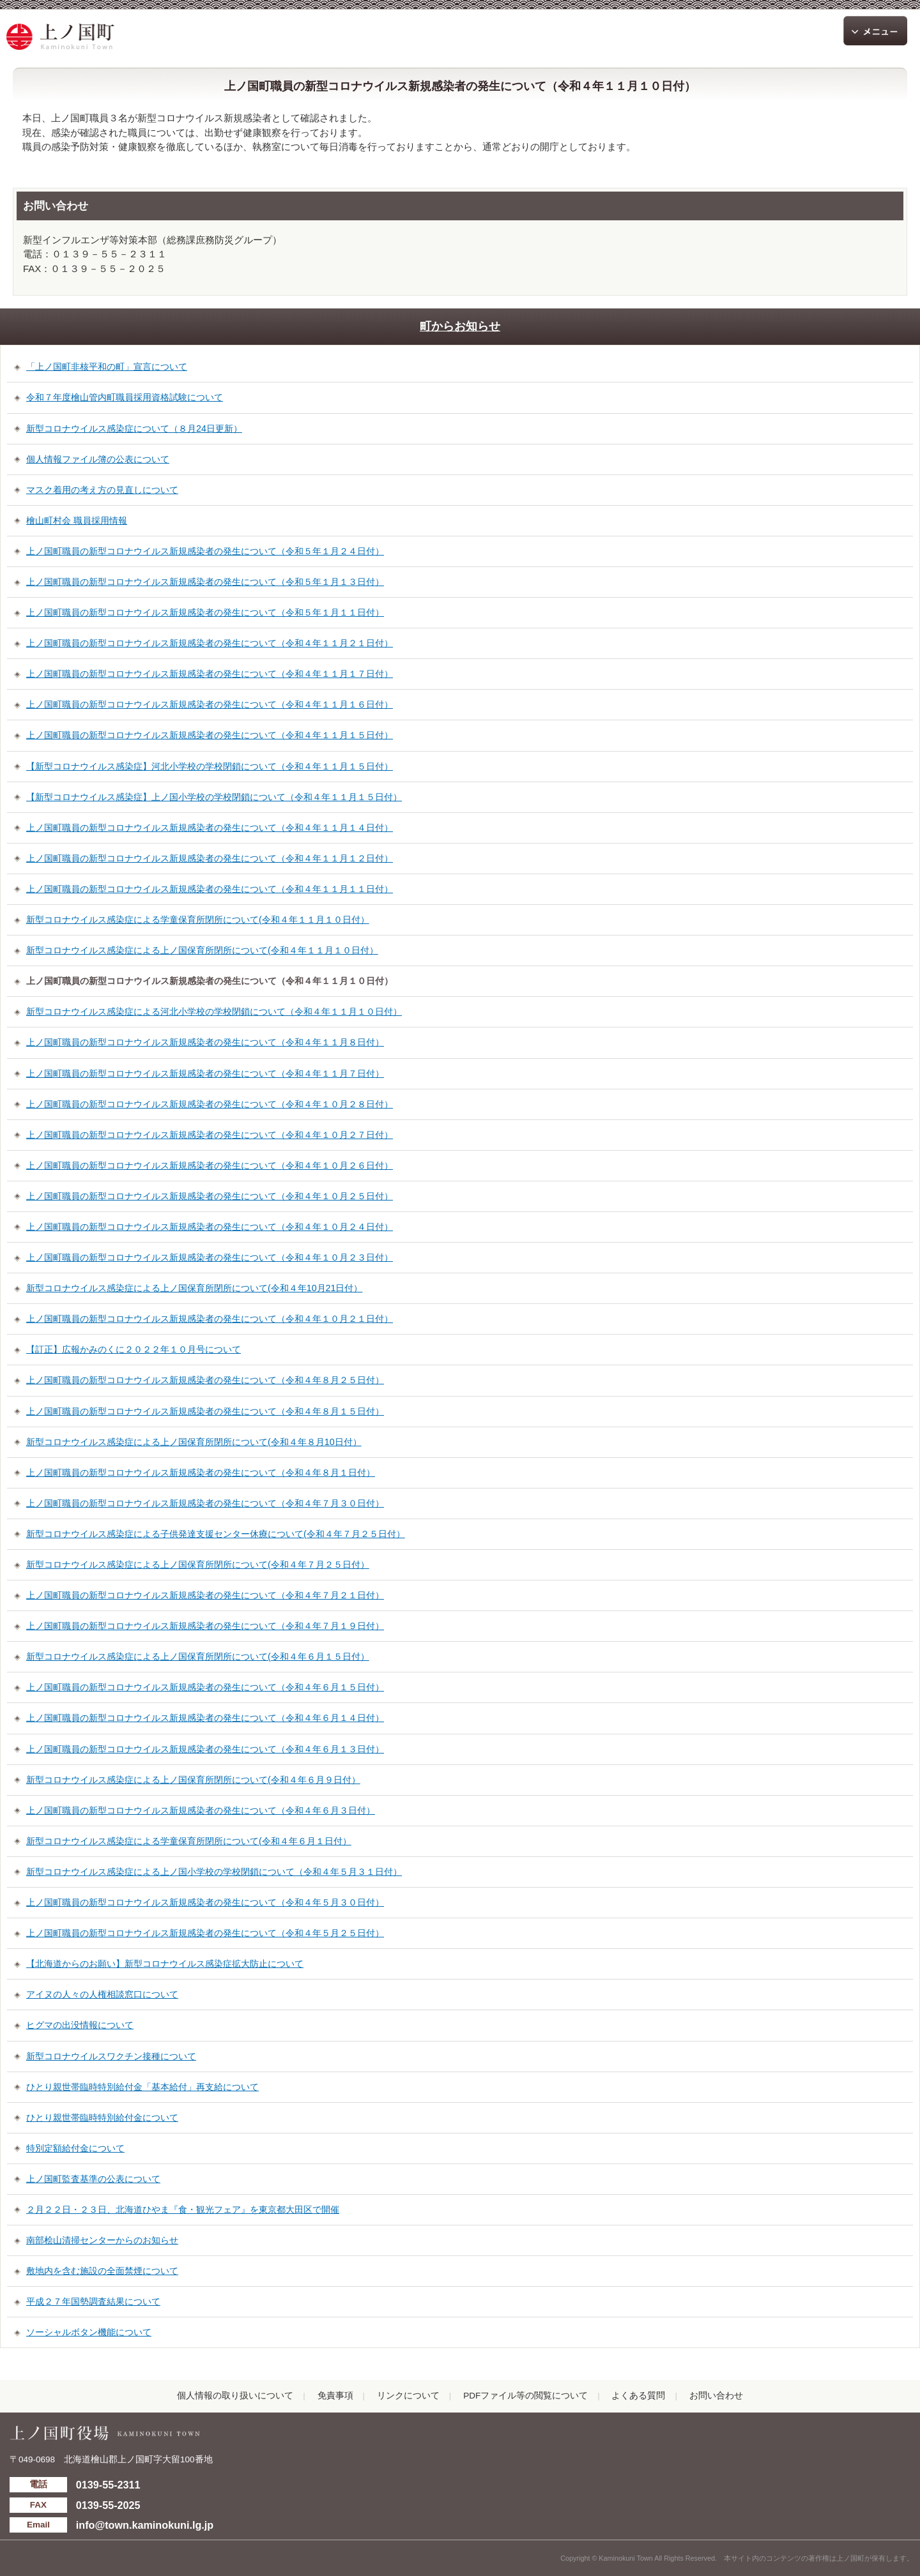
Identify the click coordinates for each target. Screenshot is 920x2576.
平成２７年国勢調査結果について (93, 2301)
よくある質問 (638, 2395)
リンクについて (408, 2395)
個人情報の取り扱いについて (235, 2395)
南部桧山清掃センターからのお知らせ (102, 2240)
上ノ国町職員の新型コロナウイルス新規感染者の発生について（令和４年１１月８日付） (205, 1042)
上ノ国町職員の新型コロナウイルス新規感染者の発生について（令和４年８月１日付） (200, 1472)
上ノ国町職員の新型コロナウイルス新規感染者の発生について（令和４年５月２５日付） (205, 1933)
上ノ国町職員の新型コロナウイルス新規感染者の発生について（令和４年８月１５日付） (205, 1411)
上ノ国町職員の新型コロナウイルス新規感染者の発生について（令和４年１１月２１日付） (209, 643)
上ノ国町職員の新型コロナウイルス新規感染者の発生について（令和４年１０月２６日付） (209, 1165)
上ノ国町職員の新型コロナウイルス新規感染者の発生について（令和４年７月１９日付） (205, 1626)
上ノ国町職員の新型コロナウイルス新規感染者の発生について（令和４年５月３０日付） (205, 1902)
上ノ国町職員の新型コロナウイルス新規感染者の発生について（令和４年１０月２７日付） (209, 1135)
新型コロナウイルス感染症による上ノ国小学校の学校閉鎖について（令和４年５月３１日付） (214, 1872)
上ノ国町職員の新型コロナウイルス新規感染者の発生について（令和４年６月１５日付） (205, 1687)
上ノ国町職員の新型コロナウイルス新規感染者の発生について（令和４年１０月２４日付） (209, 1227)
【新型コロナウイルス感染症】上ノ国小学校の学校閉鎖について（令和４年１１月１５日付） (214, 797)
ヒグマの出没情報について (80, 2025)
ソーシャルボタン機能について (88, 2332)
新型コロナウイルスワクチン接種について (111, 2056)
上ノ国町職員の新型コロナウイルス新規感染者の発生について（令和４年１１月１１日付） (209, 889)
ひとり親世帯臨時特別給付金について (102, 2117)
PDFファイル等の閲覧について (525, 2395)
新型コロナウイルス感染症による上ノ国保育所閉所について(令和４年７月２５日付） (197, 1564)
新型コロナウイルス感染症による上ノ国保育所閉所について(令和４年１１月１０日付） (202, 950)
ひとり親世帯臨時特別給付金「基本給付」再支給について (142, 2087)
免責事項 (335, 2395)
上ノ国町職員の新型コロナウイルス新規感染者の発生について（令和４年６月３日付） (200, 1810)
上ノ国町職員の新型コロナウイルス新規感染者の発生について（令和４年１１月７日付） (205, 1073)
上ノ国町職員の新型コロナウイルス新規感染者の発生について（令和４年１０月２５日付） (209, 1196)
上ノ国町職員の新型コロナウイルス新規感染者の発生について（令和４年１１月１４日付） (209, 827)
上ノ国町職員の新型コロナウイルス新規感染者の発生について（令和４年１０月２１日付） (209, 1319)
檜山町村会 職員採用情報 (76, 520)
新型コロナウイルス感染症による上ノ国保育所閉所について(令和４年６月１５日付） (197, 1656)
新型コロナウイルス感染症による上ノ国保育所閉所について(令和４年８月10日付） (194, 1442)
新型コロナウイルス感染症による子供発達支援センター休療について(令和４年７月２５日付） (215, 1534)
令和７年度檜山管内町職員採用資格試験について (124, 397)
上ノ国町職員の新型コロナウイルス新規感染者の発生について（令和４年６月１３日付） (205, 1749)
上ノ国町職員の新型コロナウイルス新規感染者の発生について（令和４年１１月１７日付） (209, 674)
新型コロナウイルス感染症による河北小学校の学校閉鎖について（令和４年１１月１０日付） (214, 1011)
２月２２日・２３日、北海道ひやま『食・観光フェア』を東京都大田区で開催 (182, 2209)
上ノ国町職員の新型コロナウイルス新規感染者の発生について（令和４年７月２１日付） (205, 1595)
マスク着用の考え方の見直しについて (102, 490)
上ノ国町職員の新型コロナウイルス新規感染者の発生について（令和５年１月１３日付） (205, 582)
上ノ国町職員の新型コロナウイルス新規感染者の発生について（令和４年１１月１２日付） (209, 858)
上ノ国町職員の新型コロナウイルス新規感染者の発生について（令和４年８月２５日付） (205, 1380)
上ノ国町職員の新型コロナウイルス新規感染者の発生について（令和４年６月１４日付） (205, 1718)
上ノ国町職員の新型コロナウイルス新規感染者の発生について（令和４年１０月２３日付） (209, 1257)
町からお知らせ (460, 326)
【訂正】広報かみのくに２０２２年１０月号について (133, 1349)
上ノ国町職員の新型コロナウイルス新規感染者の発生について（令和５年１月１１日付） (205, 612)
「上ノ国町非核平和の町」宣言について (106, 366)
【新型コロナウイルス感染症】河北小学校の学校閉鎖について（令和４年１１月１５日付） (209, 766)
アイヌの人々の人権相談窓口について (102, 1994)
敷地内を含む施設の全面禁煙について (102, 2271)
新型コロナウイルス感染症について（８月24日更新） (134, 428)
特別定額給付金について (75, 2148)
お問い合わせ (716, 2395)
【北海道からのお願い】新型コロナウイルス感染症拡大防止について (164, 1964)
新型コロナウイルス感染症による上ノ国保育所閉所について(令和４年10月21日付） (194, 1288)
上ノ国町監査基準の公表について (93, 2179)
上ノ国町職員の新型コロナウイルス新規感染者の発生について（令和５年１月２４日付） (205, 551)
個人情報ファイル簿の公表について (97, 459)
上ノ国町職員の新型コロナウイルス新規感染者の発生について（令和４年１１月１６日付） (209, 704)
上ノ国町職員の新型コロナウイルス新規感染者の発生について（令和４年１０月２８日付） (209, 1104)
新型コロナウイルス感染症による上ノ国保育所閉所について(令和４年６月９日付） (193, 1780)
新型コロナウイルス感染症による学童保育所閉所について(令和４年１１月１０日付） (197, 919)
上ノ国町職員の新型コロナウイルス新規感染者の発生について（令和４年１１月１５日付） (209, 735)
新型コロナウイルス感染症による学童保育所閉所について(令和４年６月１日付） (188, 1841)
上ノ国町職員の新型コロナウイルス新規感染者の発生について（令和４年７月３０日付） (205, 1503)
